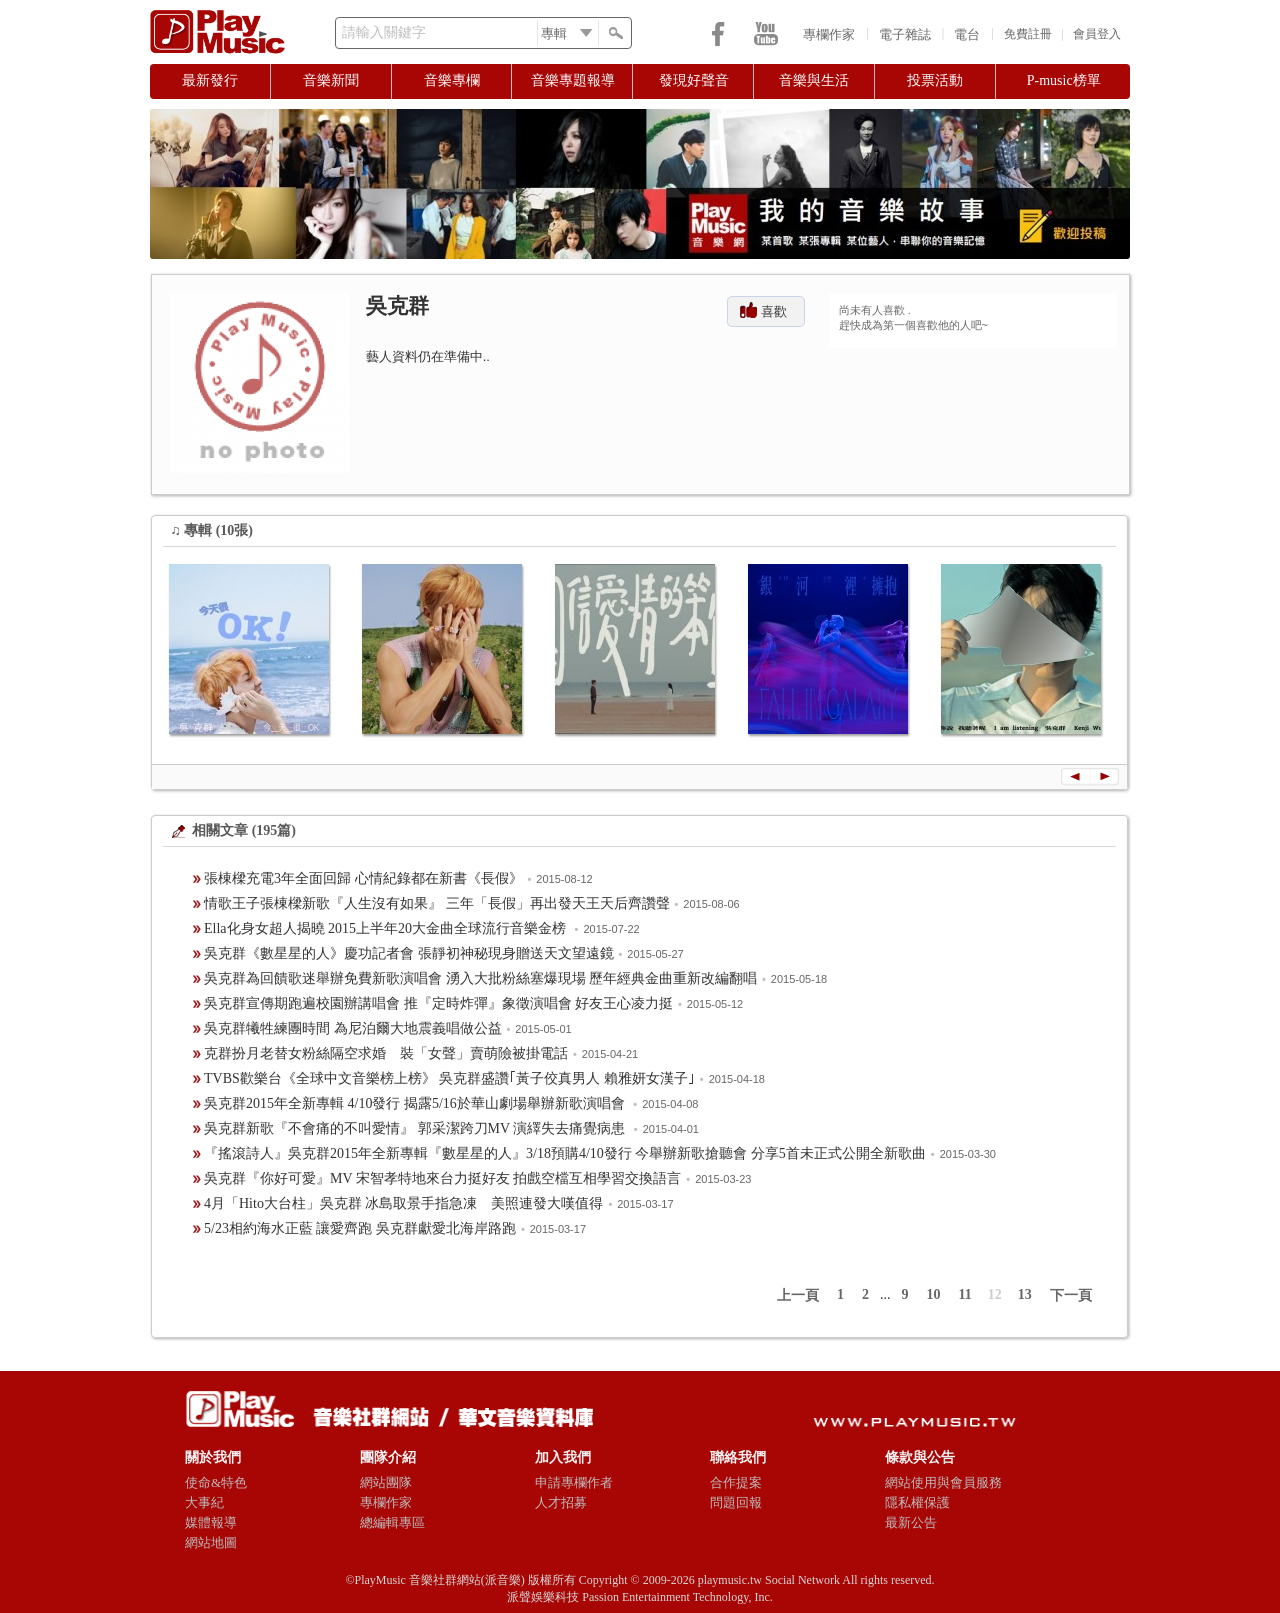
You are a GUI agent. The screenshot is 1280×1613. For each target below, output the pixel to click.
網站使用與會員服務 (943, 1482)
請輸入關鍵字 (384, 32)
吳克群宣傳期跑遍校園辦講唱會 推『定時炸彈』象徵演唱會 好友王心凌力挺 (438, 1003)
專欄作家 (829, 34)
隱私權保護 (917, 1502)
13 (1025, 1294)
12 (995, 1294)
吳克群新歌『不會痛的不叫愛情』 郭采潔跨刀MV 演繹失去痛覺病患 (416, 1128)
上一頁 (798, 1295)
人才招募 (561, 1502)
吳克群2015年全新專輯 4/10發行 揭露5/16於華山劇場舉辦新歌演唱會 (416, 1103)
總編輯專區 (392, 1522)
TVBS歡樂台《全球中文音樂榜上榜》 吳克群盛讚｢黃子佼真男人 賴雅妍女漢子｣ (449, 1078)
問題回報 (736, 1502)
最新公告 (911, 1522)
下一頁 (1071, 1295)
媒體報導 (211, 1522)
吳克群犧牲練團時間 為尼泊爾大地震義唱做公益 (353, 1028)
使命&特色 (216, 1482)
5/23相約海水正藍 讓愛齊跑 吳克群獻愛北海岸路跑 (360, 1228)
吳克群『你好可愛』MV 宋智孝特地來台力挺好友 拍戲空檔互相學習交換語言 (442, 1178)
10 (934, 1294)
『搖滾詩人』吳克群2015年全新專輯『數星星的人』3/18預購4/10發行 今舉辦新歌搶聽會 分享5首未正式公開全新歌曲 (565, 1153)
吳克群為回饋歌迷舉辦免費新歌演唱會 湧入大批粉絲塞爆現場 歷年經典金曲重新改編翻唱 (480, 978)
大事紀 (204, 1502)
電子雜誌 (905, 34)
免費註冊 (1028, 34)
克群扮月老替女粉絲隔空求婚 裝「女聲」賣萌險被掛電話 (386, 1053)
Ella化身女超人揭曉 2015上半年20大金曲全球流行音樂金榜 (387, 928)
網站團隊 (386, 1482)
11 (965, 1294)
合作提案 (736, 1482)
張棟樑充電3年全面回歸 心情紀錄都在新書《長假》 (363, 878)
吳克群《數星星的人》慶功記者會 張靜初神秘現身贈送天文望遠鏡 (409, 953)
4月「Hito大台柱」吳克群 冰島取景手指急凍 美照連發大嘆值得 (403, 1203)
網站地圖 (211, 1542)
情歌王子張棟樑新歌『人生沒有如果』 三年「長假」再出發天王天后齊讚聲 (437, 903)
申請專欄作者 (574, 1482)
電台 (967, 34)
